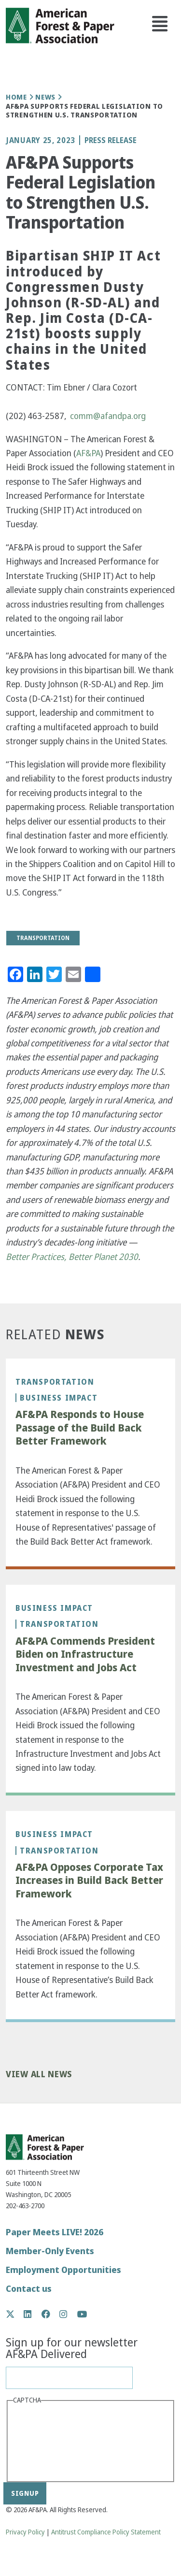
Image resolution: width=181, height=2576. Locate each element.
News (45, 97)
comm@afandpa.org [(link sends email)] (108, 415)
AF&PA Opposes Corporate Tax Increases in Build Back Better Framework (89, 1881)
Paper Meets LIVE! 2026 (54, 2232)
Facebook (51, 2314)
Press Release (110, 140)
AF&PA (88, 453)
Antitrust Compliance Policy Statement (106, 2532)
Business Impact (58, 1397)
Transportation (54, 1381)
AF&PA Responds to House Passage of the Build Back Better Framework (79, 1428)
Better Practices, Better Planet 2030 (72, 1256)
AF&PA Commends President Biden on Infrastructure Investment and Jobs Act (85, 1655)
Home (16, 97)
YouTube (82, 2315)
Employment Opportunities (63, 2269)
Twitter (15, 2314)
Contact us (29, 2288)
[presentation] (52, 2442)
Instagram (68, 2314)
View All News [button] (39, 2074)
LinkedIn (32, 2314)
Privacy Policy (25, 2532)
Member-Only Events (50, 2251)
